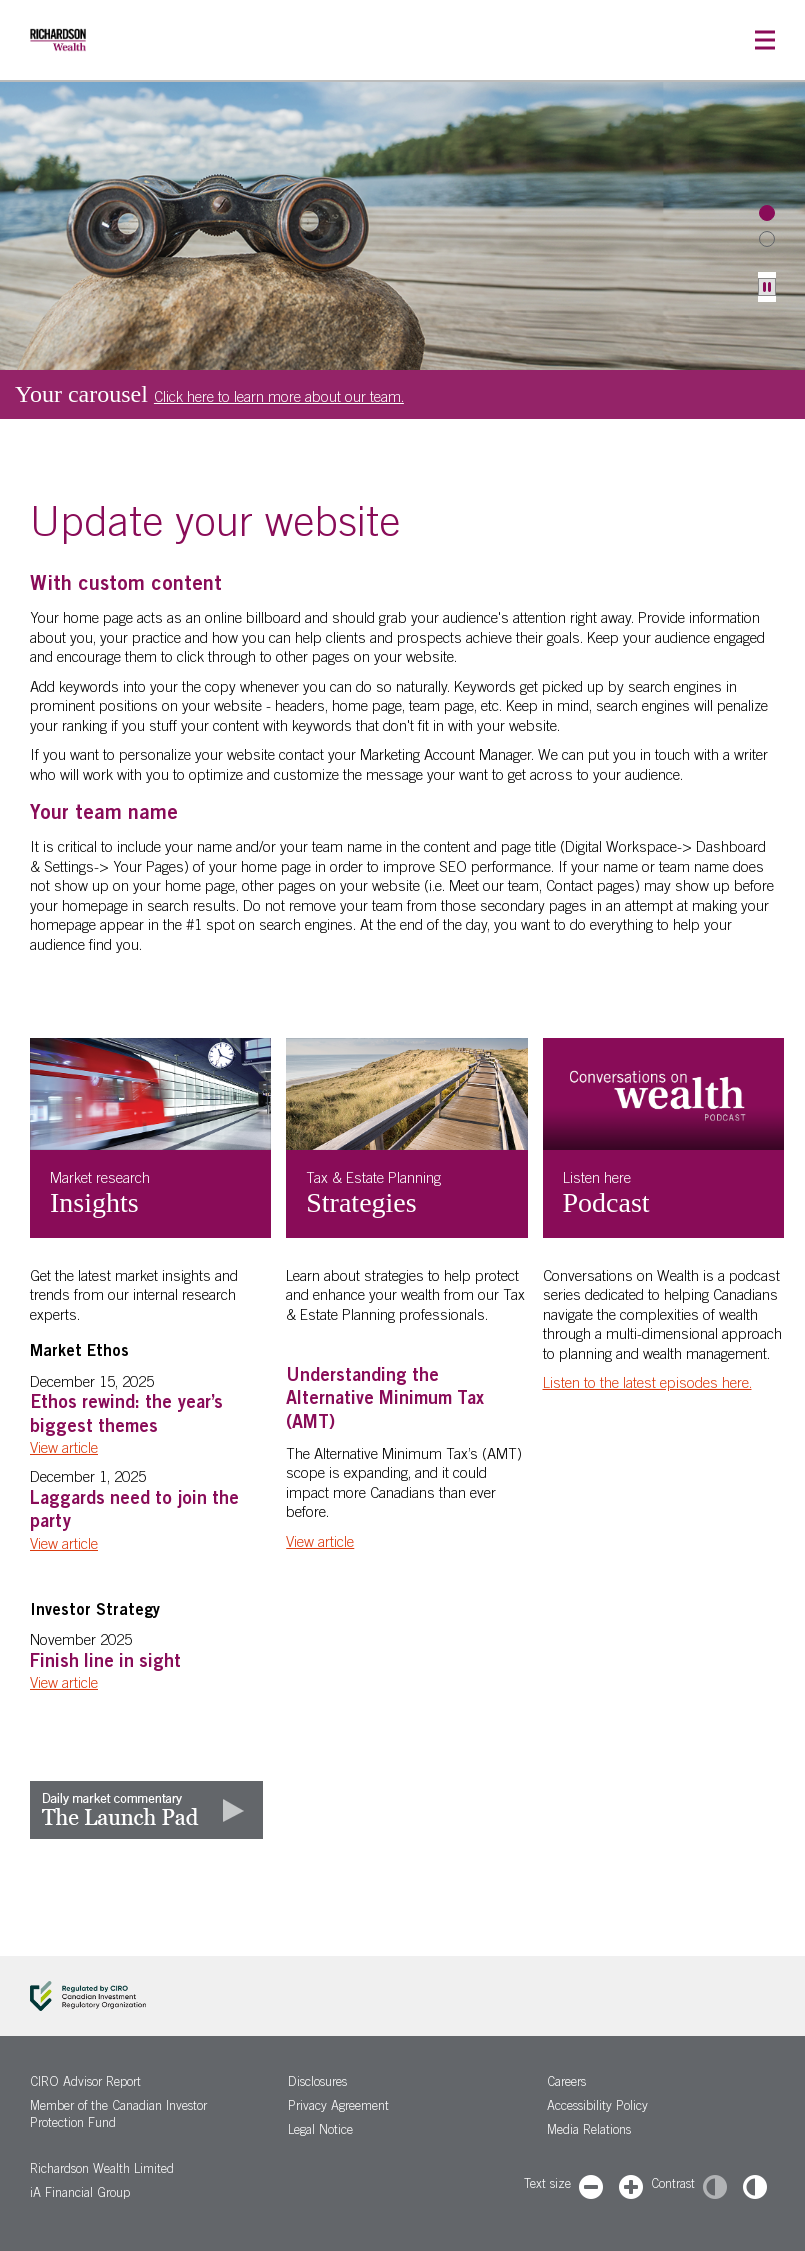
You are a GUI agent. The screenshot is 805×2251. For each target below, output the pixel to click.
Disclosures (317, 2083)
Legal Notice (320, 2131)
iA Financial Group (80, 2194)
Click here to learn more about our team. (279, 398)
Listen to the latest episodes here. (647, 1384)
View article (64, 1449)
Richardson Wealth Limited (102, 2170)
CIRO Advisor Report (85, 2083)
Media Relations (589, 2131)
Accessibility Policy (597, 2107)
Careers (566, 2083)
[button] (765, 40)
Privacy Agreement (338, 2107)
